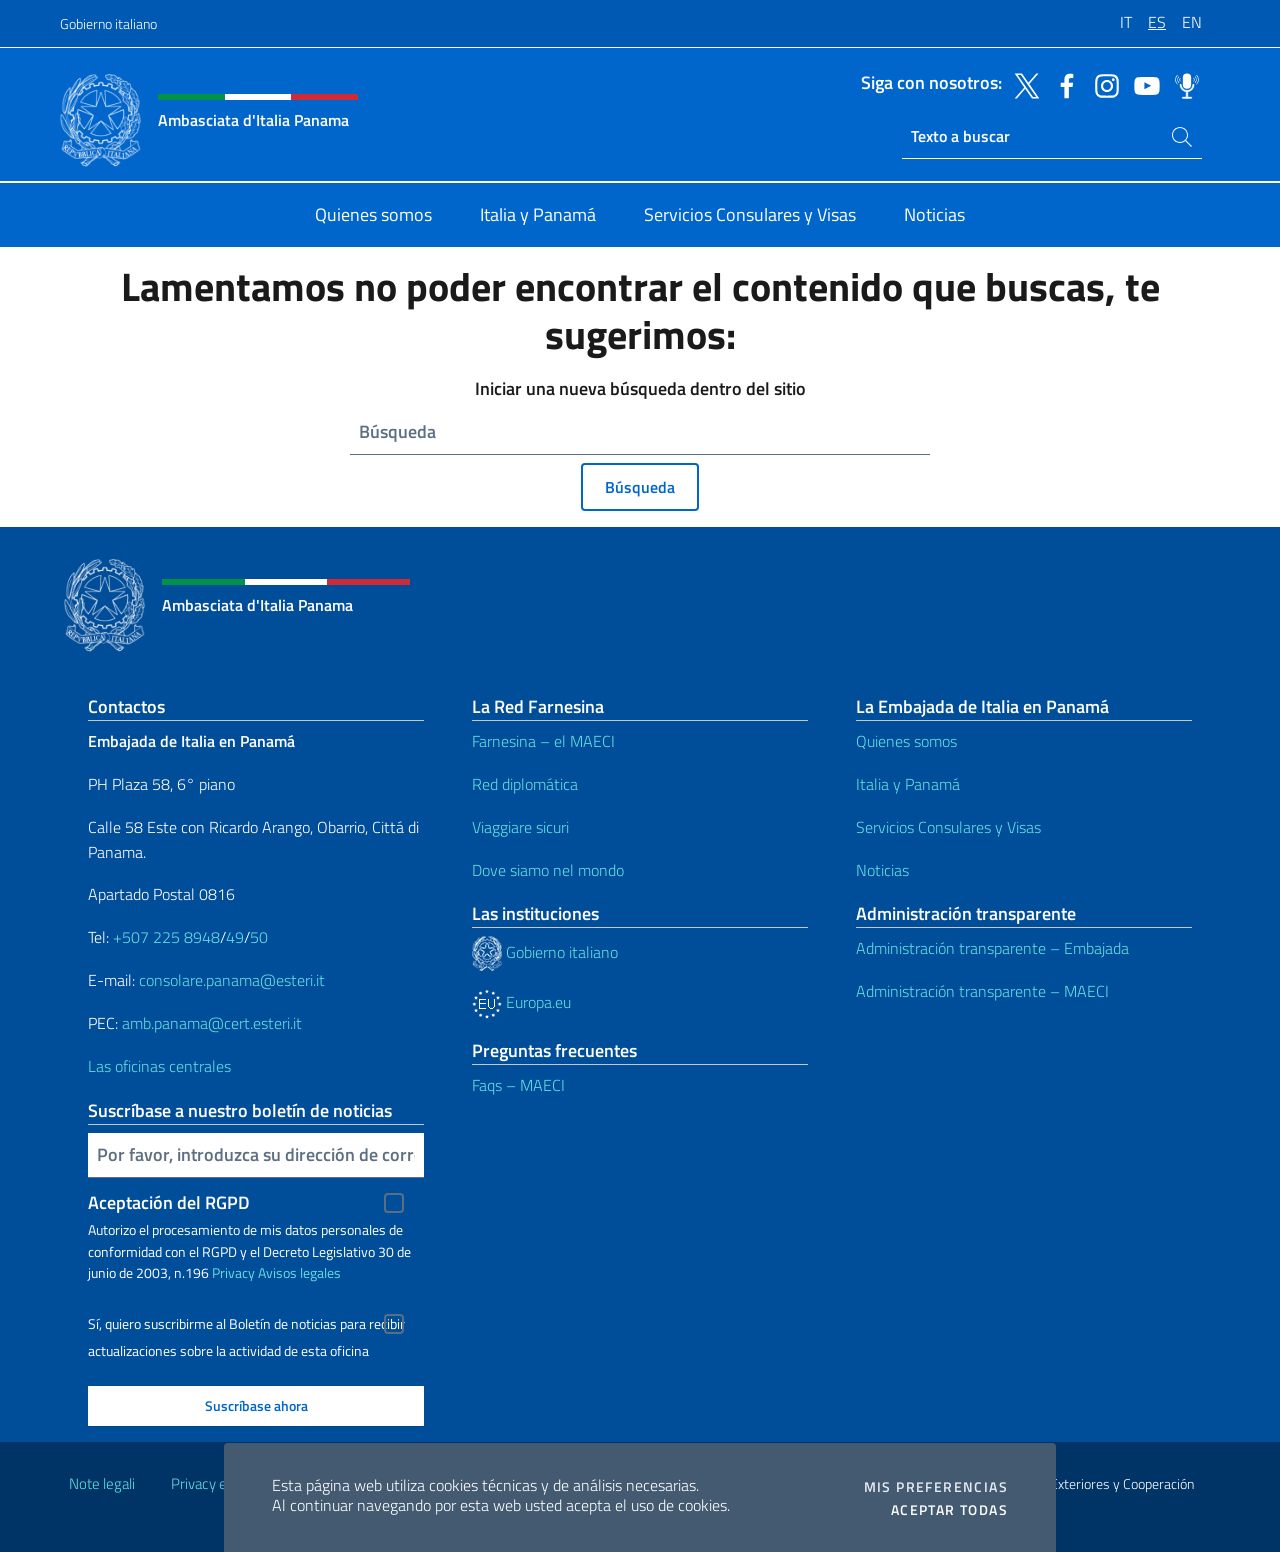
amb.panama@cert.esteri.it (212, 1023)
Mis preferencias (936, 1487)
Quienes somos (906, 741)
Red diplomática (525, 784)
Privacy (233, 1272)
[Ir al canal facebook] (1062, 84)
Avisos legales (299, 1272)
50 (259, 937)
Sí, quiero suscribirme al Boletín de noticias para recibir (246, 1324)
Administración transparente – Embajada (992, 948)
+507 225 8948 (166, 937)
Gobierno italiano (108, 23)
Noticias (882, 870)
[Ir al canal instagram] (1102, 84)
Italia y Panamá (908, 784)
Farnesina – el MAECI (543, 741)
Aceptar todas (949, 1510)
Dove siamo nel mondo (548, 870)
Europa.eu (521, 1002)
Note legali (102, 1483)
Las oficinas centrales (159, 1066)
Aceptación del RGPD (169, 1202)
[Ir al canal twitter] (1022, 84)
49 (235, 937)
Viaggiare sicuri (520, 827)
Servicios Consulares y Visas (948, 827)
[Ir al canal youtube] (1142, 84)
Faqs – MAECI (518, 1085)
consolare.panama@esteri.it (232, 980)
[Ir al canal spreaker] (1182, 84)
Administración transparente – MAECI (982, 991)
